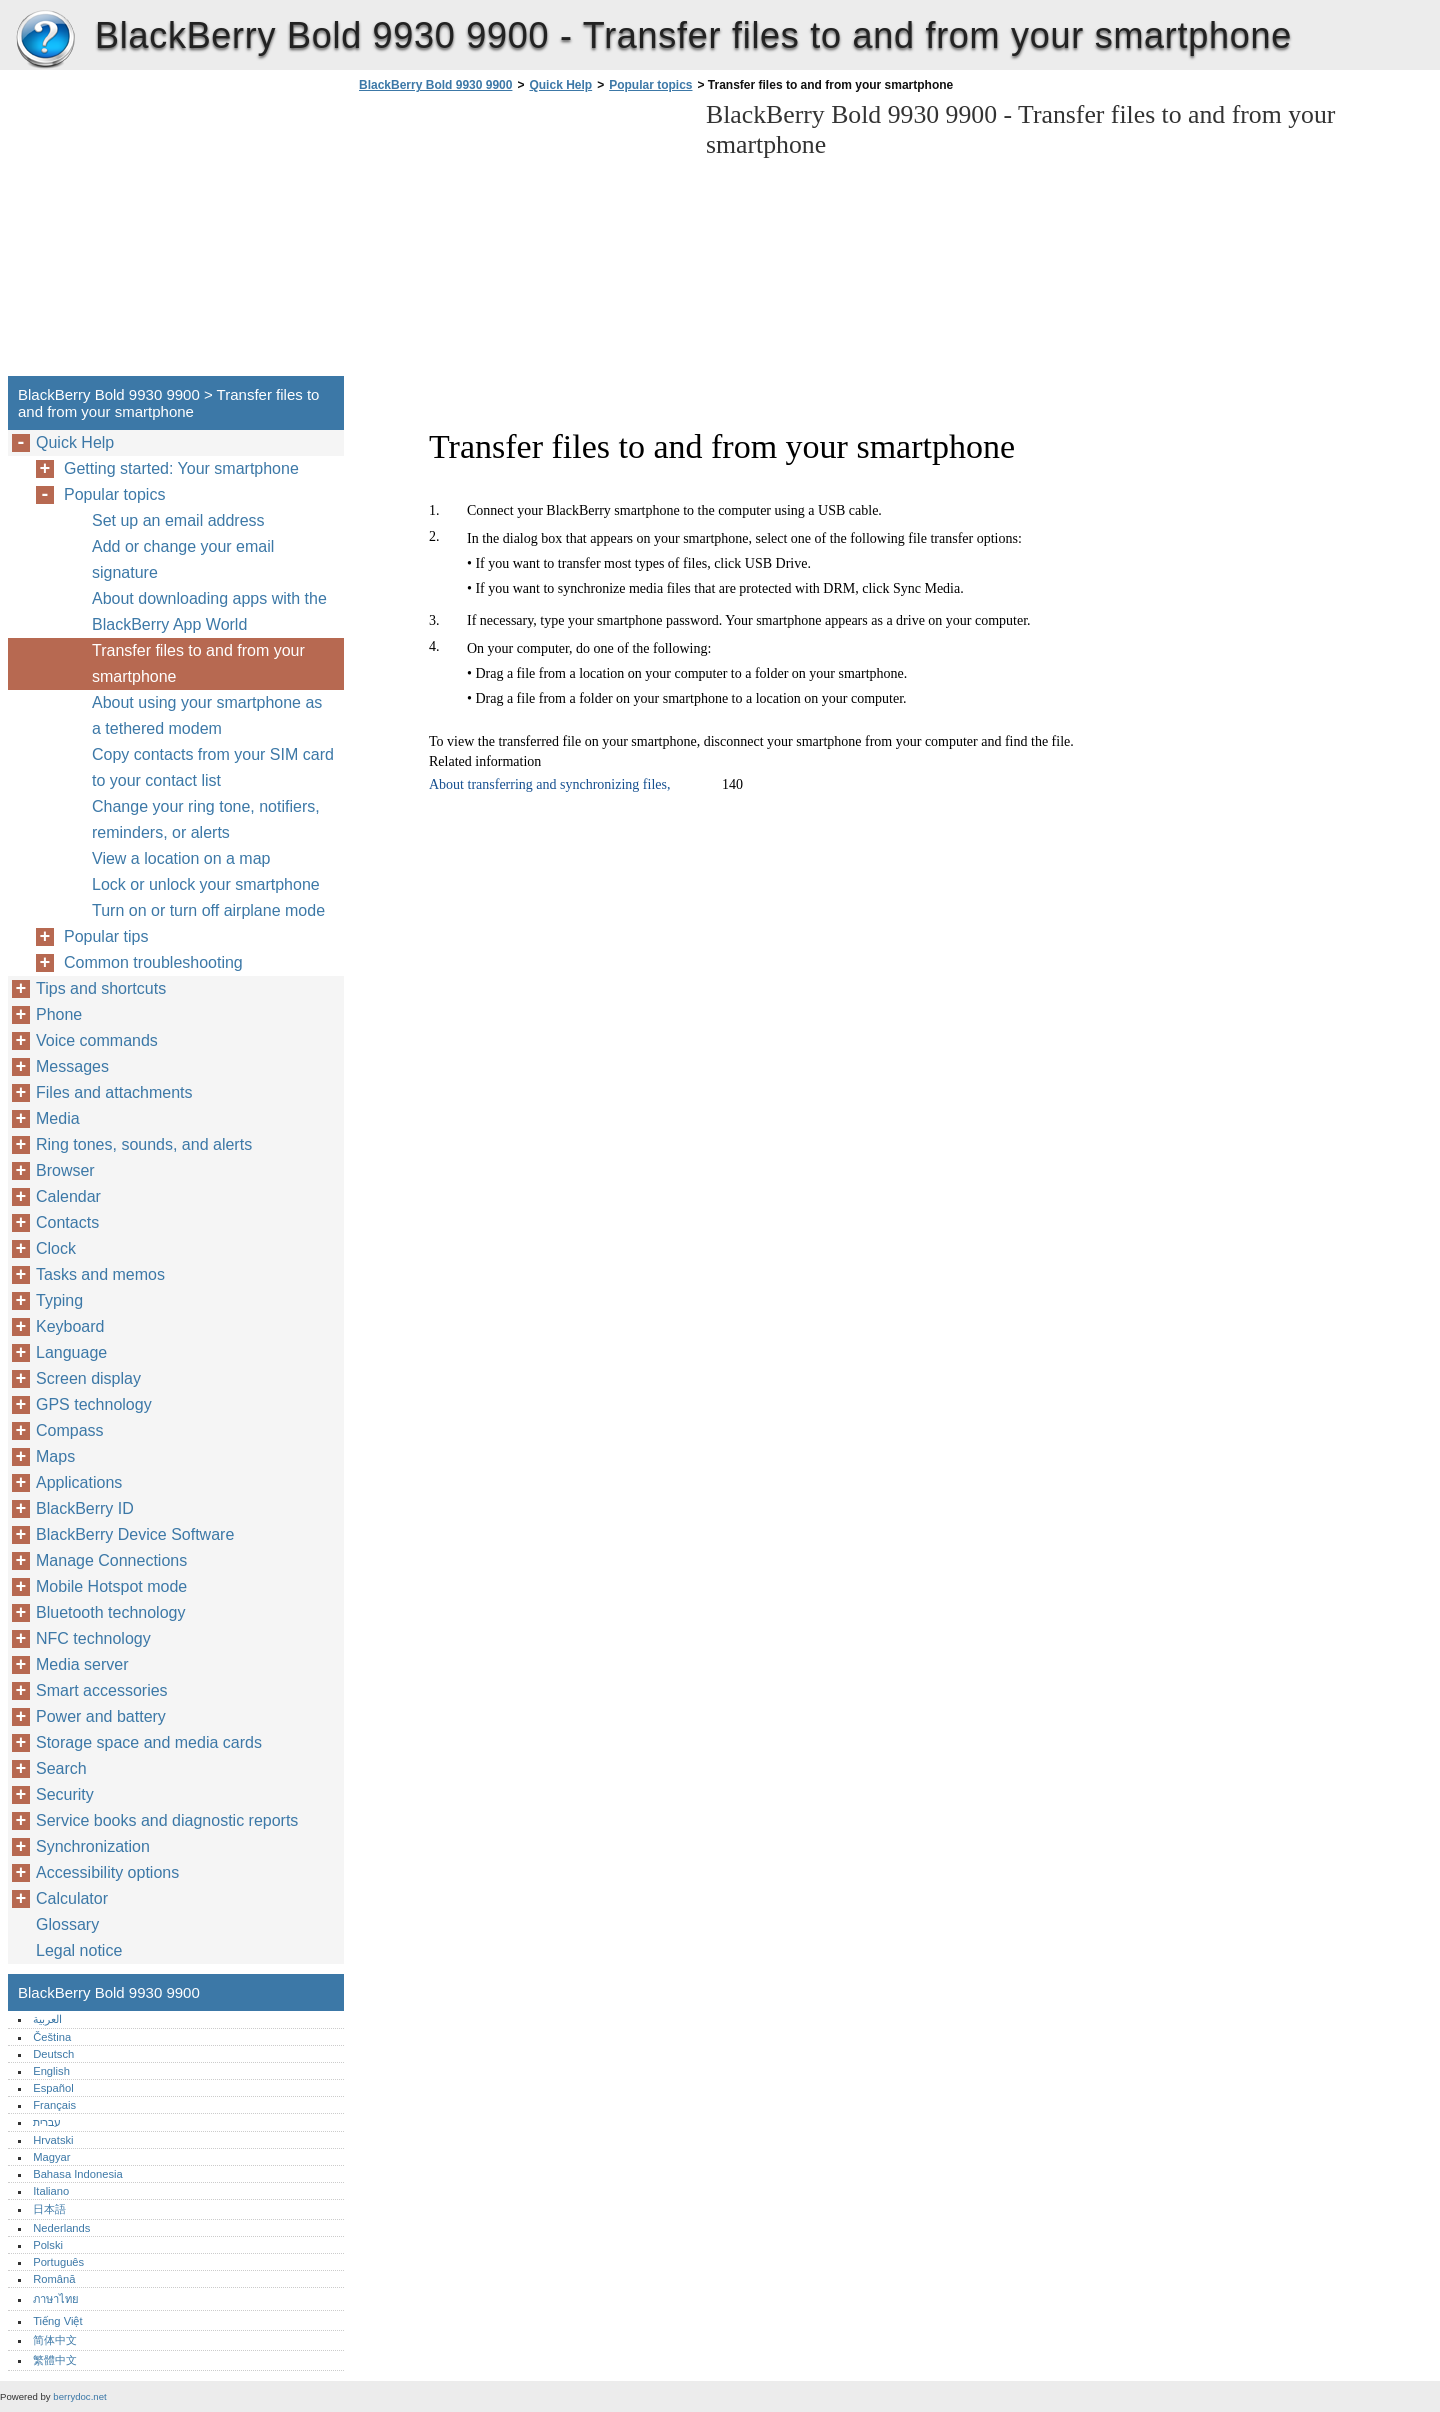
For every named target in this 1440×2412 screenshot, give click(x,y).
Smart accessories (102, 1690)
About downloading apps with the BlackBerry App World (209, 611)
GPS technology (94, 1404)
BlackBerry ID (85, 1508)
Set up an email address (178, 520)
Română (54, 2279)
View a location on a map (181, 858)
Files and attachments (114, 1092)
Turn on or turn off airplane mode (208, 910)
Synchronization (93, 1846)
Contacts (67, 1222)
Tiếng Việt (57, 2321)
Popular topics (650, 85)
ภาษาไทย (56, 2299)
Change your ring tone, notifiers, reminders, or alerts (206, 819)
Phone (59, 1014)
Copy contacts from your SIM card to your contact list (213, 767)
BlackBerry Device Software (135, 1534)
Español (53, 2088)
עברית (47, 2122)
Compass (70, 1430)
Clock (56, 1248)
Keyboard (70, 1326)
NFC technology (93, 1638)
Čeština (52, 2037)
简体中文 (55, 2340)
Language (71, 1352)
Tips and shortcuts (101, 988)
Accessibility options (107, 1872)
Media (58, 1118)
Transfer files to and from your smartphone (198, 663)
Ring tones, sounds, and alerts (144, 1144)
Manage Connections (111, 1560)
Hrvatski (53, 2140)
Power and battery (101, 1716)
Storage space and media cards (149, 1742)
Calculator (72, 1898)
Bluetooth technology (110, 1612)
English (51, 2071)
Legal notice (79, 1950)
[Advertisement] (522, 240)
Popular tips (106, 936)
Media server (82, 1664)
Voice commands (97, 1040)
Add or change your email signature (183, 559)
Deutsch (53, 2054)
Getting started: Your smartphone (181, 468)
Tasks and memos (100, 1274)
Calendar (68, 1196)
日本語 (49, 2209)
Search (61, 1768)
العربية (47, 2019)
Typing (59, 1300)
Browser (65, 1170)
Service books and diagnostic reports (167, 1820)
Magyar (51, 2157)
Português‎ (58, 2262)
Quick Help (560, 85)
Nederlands (61, 2228)
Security (65, 1794)
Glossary (67, 1924)
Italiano (51, 2191)
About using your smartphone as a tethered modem (207, 715)
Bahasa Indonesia (78, 2174)
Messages (72, 1066)
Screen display (88, 1378)
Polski (48, 2245)
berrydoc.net (79, 2396)
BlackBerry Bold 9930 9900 (45, 40)
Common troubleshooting (153, 962)
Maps (55, 1456)
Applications (79, 1482)
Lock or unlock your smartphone (206, 884)
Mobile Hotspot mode (111, 1586)
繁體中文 (55, 2360)
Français (54, 2105)
